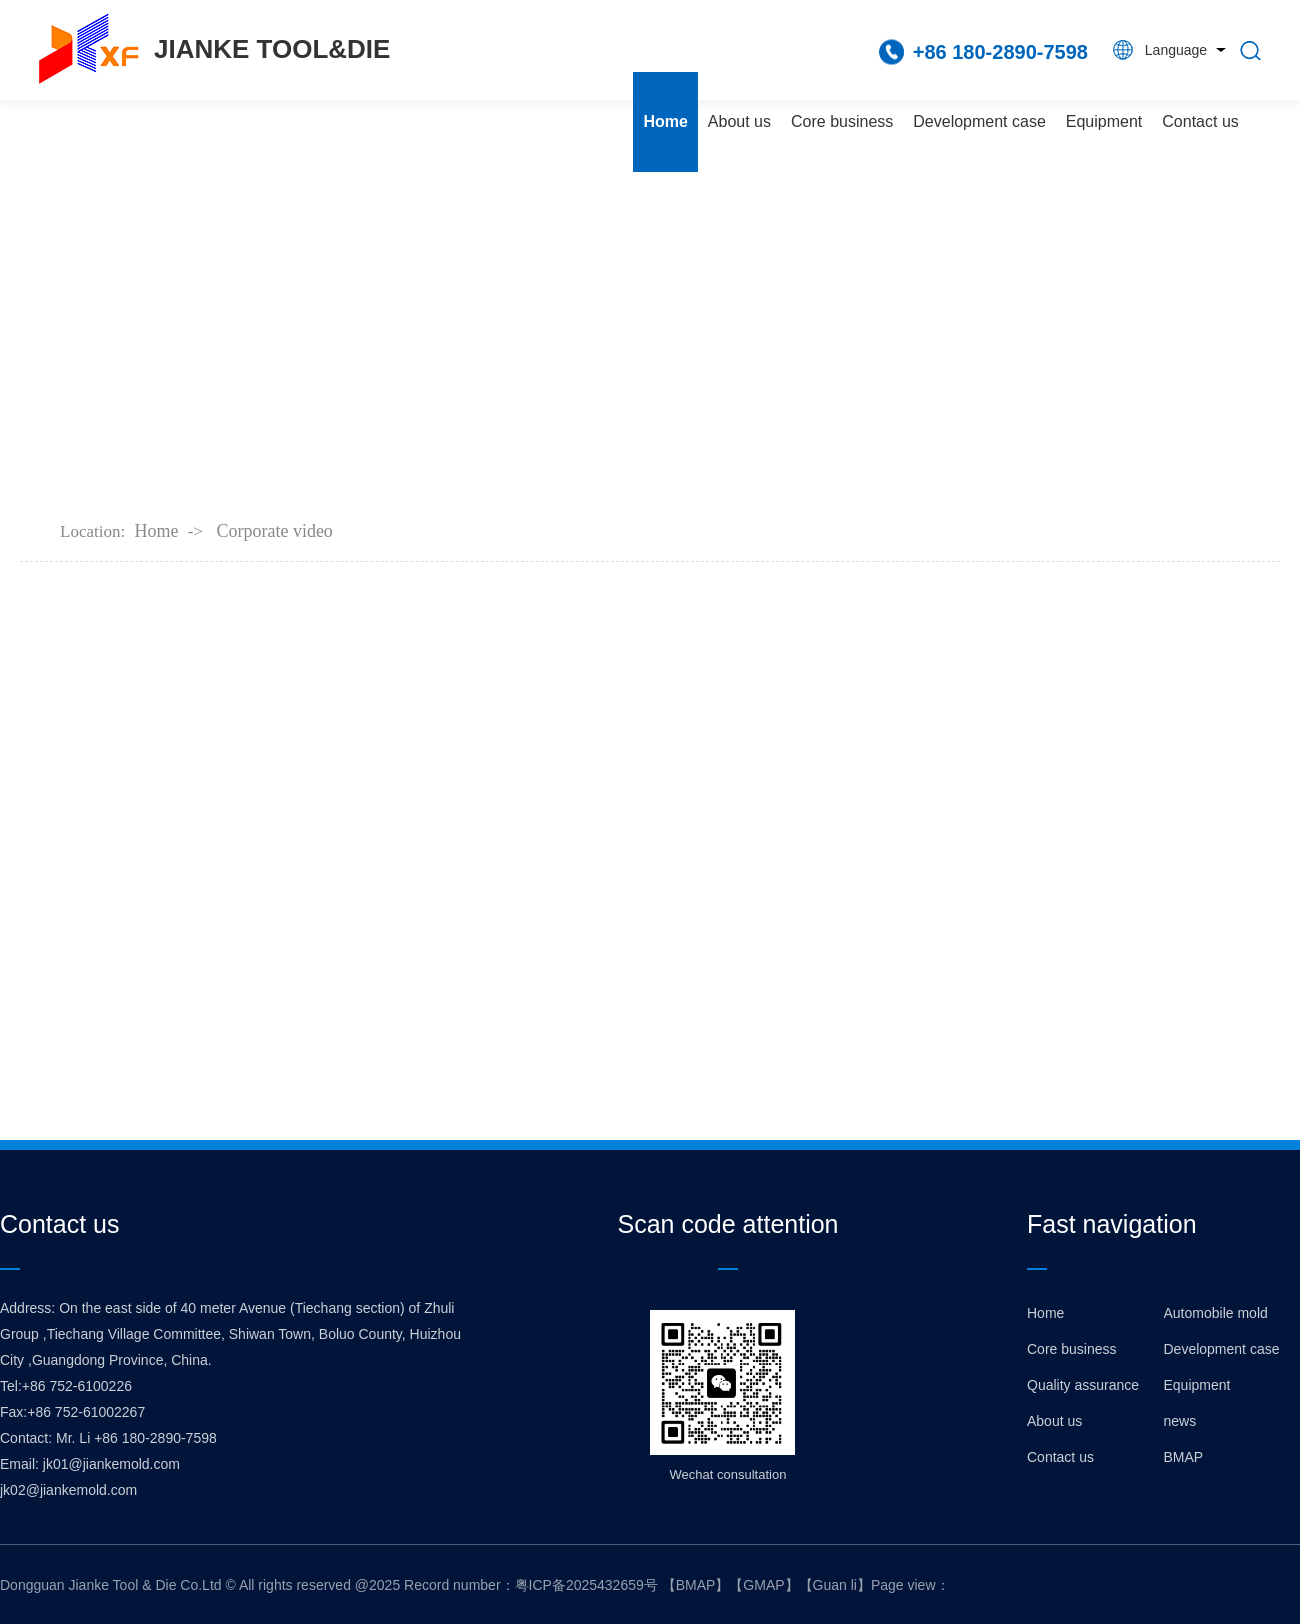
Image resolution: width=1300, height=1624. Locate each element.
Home (665, 121)
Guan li (835, 1585)
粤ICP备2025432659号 (586, 1585)
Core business (842, 121)
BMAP (1184, 1457)
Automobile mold (1216, 1313)
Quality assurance (1083, 1385)
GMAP (763, 1585)
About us (739, 121)
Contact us (1200, 121)
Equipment (1104, 121)
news (1180, 1421)
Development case (979, 121)
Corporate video (274, 531)
